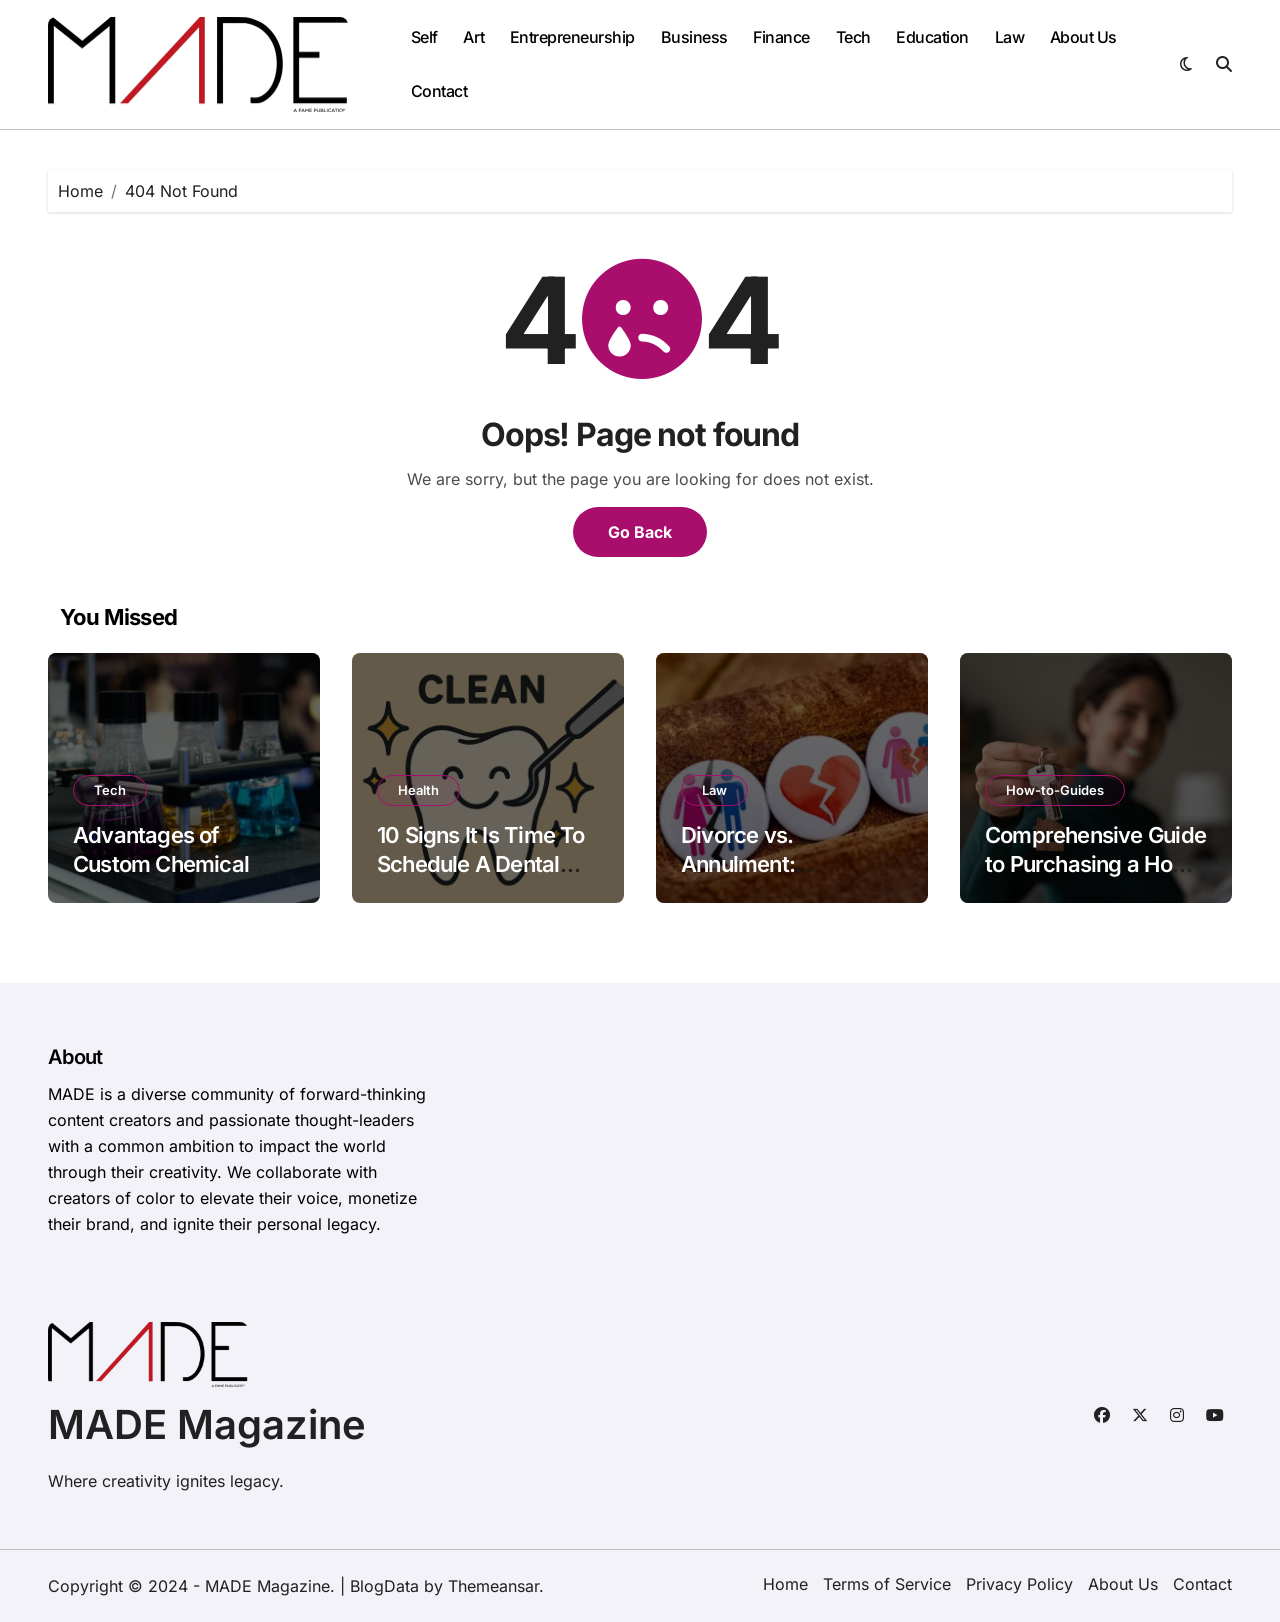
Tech (853, 37)
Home (785, 1584)
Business (694, 37)
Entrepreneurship (572, 37)
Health (418, 790)
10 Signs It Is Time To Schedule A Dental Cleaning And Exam (481, 863)
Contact (439, 91)
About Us (1083, 37)
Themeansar (493, 1586)
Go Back (640, 532)
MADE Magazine (207, 1424)
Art (473, 37)
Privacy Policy (1019, 1584)
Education (932, 37)
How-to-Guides (1055, 790)
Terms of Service (887, 1584)
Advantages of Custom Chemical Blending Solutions (165, 863)
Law (1010, 37)
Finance (781, 37)
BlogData (384, 1586)
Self (424, 37)
